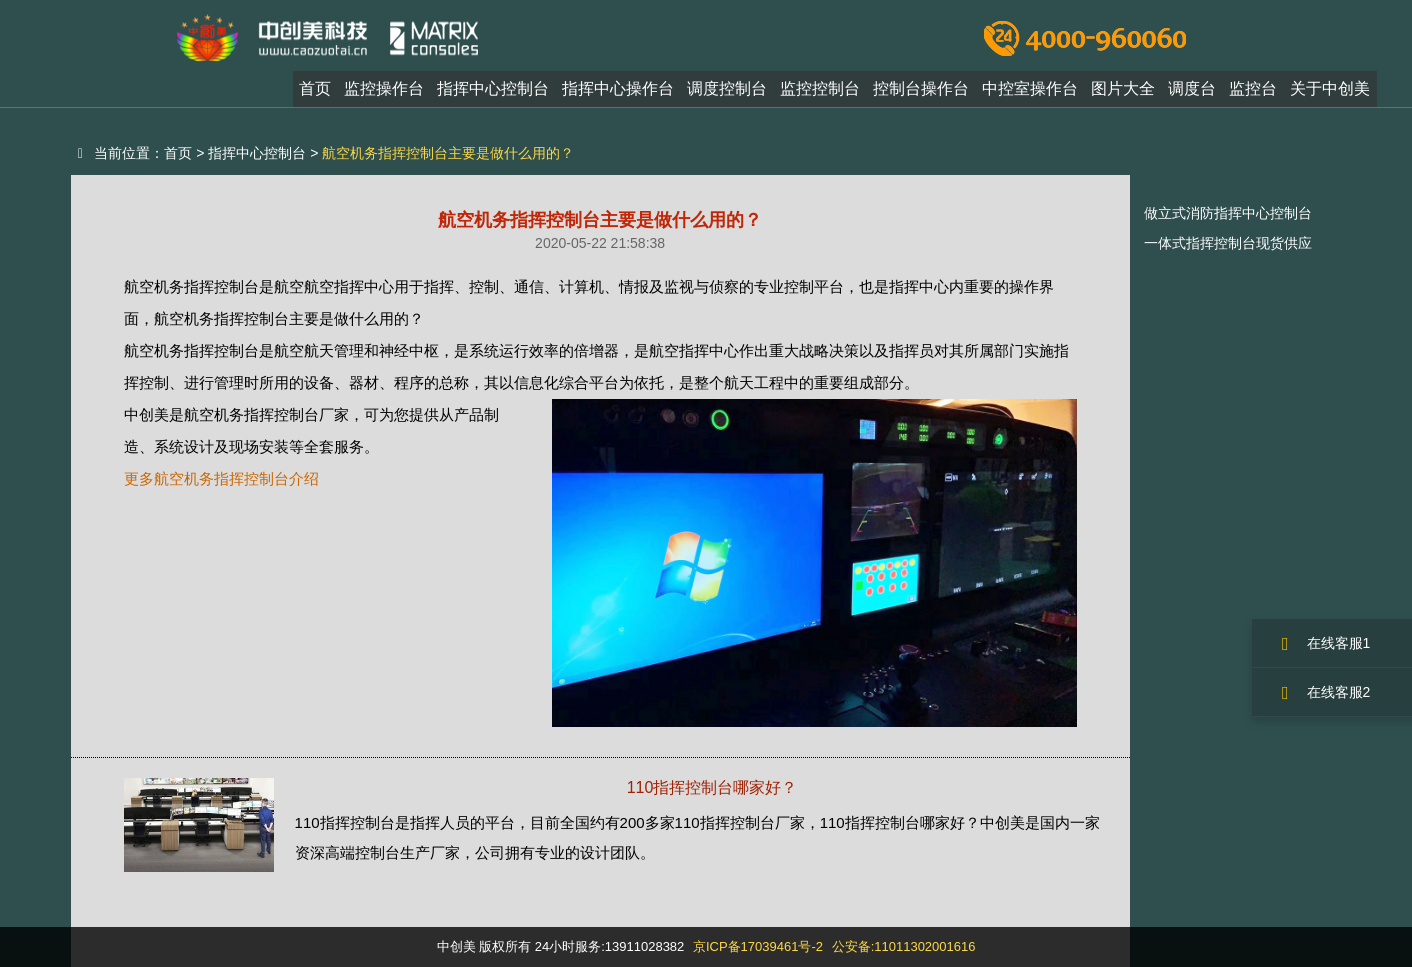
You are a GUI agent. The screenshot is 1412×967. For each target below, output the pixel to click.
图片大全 (1123, 93)
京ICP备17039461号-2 (758, 946)
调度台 (1192, 93)
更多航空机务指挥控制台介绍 (221, 478)
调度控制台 (727, 93)
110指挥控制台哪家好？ (712, 787)
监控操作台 (384, 93)
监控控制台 (820, 93)
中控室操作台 (1030, 93)
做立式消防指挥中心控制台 (1228, 213)
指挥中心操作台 (618, 93)
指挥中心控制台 (493, 93)
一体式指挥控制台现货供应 (1228, 243)
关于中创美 (1330, 93)
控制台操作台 (921, 93)
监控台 (1253, 93)
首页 (315, 93)
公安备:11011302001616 (904, 946)
